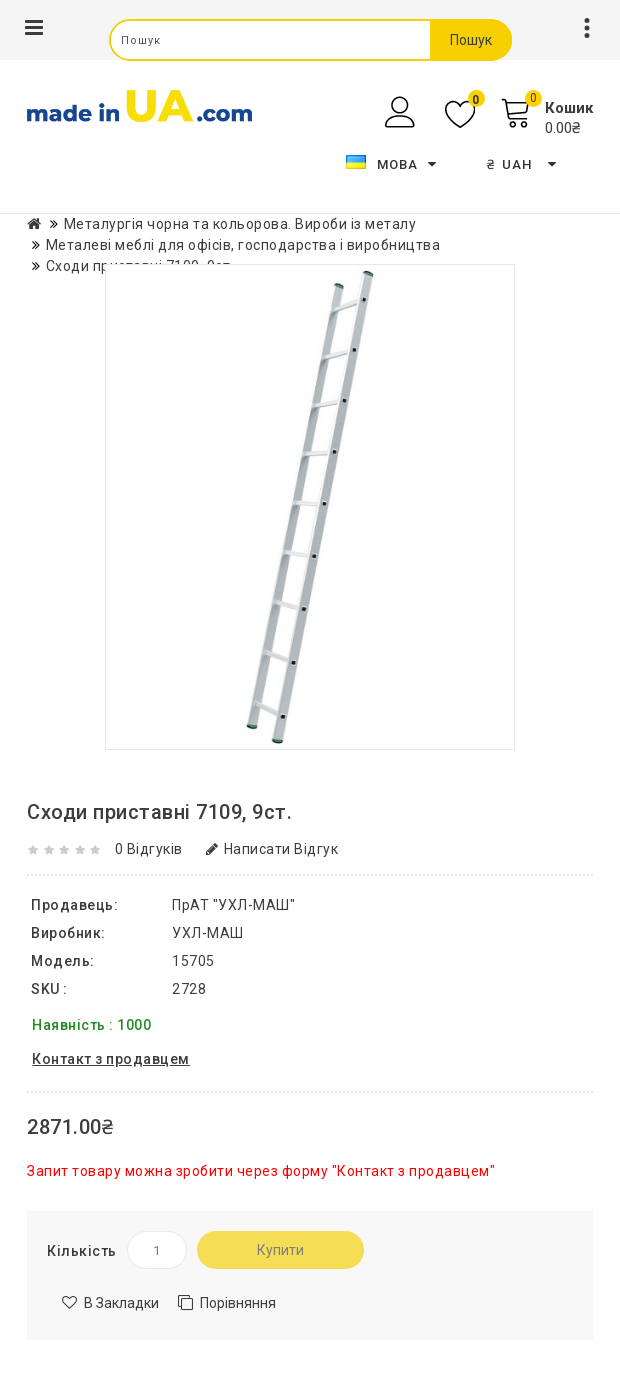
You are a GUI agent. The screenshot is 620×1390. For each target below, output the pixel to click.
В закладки (121, 1303)
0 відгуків (149, 849)
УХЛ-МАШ (208, 933)
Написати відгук (272, 849)
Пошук (471, 40)
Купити (280, 1250)
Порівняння (238, 1303)
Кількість (82, 1251)
